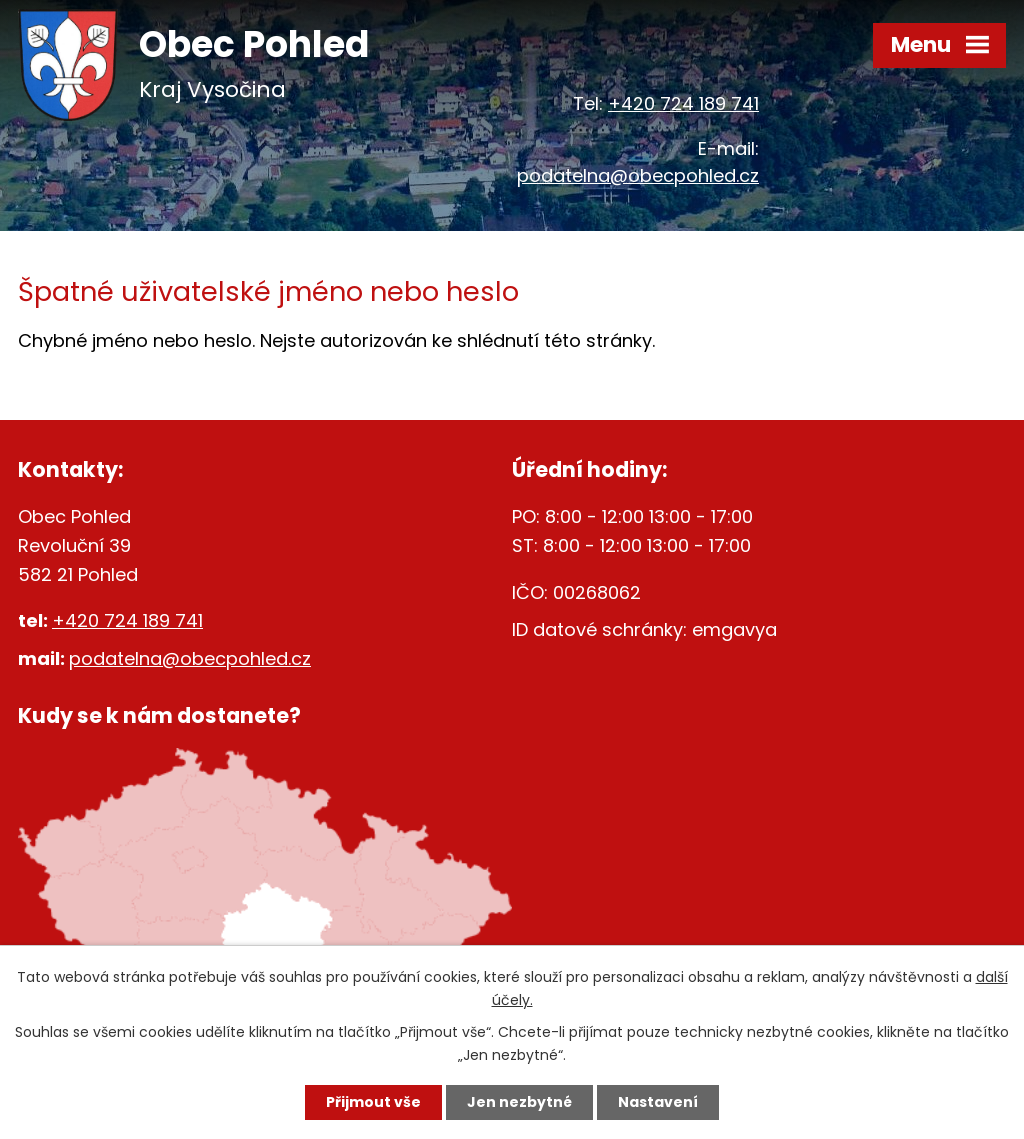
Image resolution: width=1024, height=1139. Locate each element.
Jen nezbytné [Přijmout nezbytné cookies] (519, 1102)
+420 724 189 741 (683, 103)
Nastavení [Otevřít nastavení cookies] (658, 1102)
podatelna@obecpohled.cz (638, 175)
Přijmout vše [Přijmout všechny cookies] (373, 1102)
